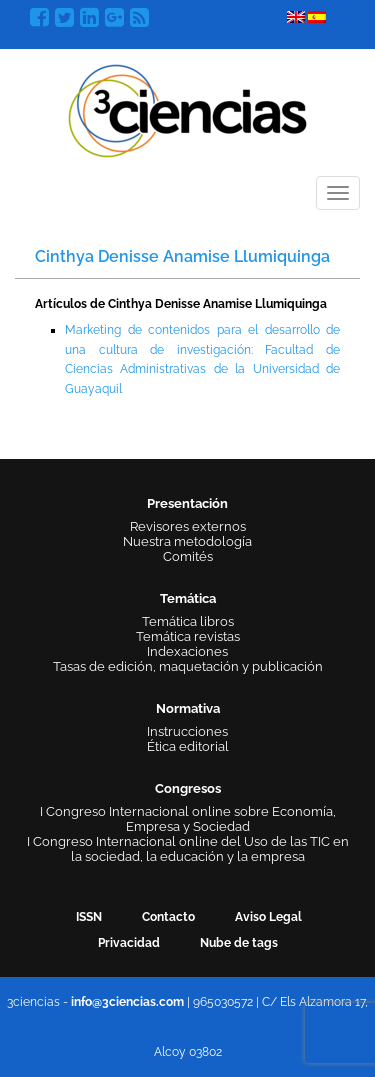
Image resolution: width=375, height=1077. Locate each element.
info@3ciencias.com (127, 1002)
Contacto (168, 917)
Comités (188, 556)
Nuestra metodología (187, 541)
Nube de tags (239, 943)
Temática (188, 598)
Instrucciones (187, 731)
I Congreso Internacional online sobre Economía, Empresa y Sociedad (188, 819)
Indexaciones (187, 651)
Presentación (187, 503)
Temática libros (188, 621)
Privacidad (129, 943)
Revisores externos (188, 526)
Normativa (188, 708)
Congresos (188, 788)
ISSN (89, 917)
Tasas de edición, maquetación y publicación (188, 666)
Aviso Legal (268, 917)
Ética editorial (188, 746)
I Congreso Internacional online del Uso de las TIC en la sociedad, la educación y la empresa (188, 849)
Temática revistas (188, 636)
